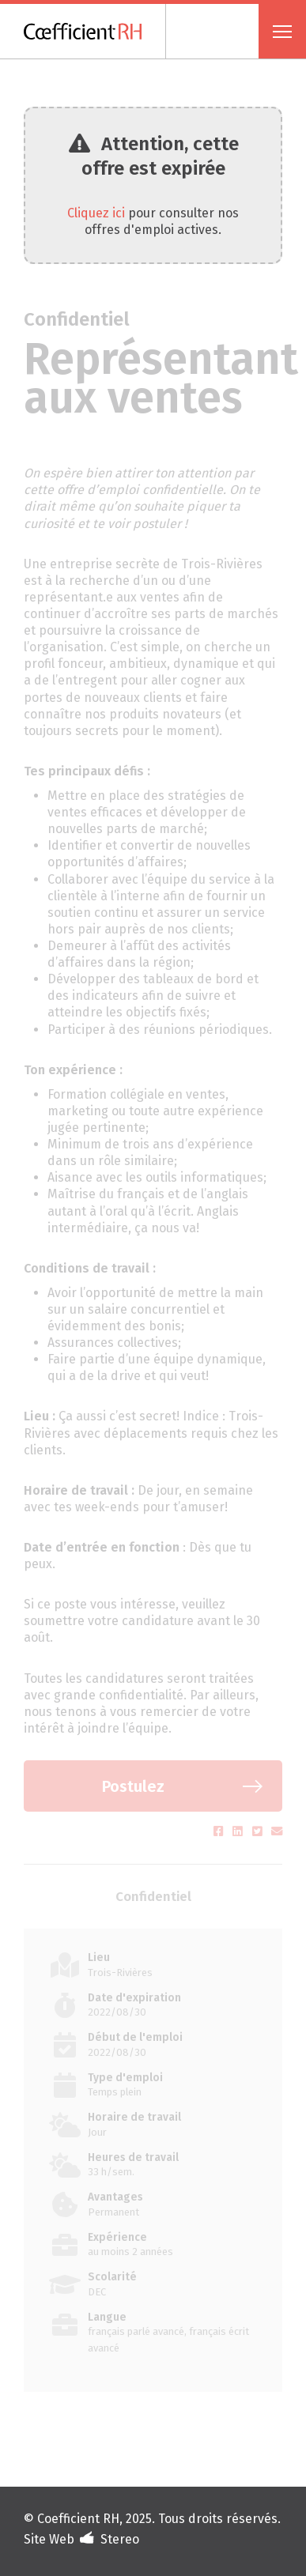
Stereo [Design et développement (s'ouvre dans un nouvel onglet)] (119, 2539)
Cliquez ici (96, 213)
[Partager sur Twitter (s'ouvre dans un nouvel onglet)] (259, 1832)
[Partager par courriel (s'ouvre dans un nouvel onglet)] (276, 1832)
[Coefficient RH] (95, 31)
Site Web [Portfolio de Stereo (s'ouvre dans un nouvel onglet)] (49, 2539)
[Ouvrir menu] (282, 31)
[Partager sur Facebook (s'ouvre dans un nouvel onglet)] (220, 1832)
